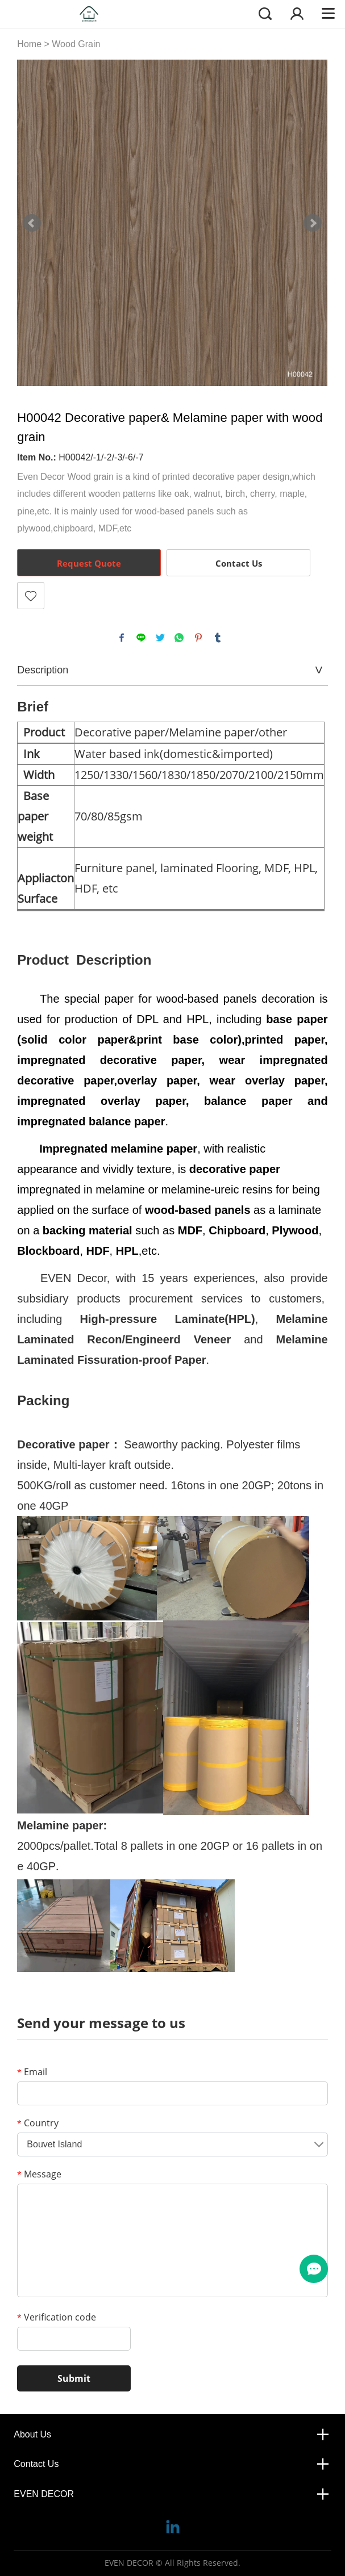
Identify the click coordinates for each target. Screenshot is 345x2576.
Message (39, 2174)
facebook (121, 637)
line (141, 637)
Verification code (56, 2317)
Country (38, 2123)
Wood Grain (76, 44)
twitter (160, 637)
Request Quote (89, 563)
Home (29, 44)
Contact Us (238, 563)
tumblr (217, 637)
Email (32, 2072)
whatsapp (179, 637)
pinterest (198, 637)
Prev (32, 223)
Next (313, 223)
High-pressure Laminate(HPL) (167, 1319)
